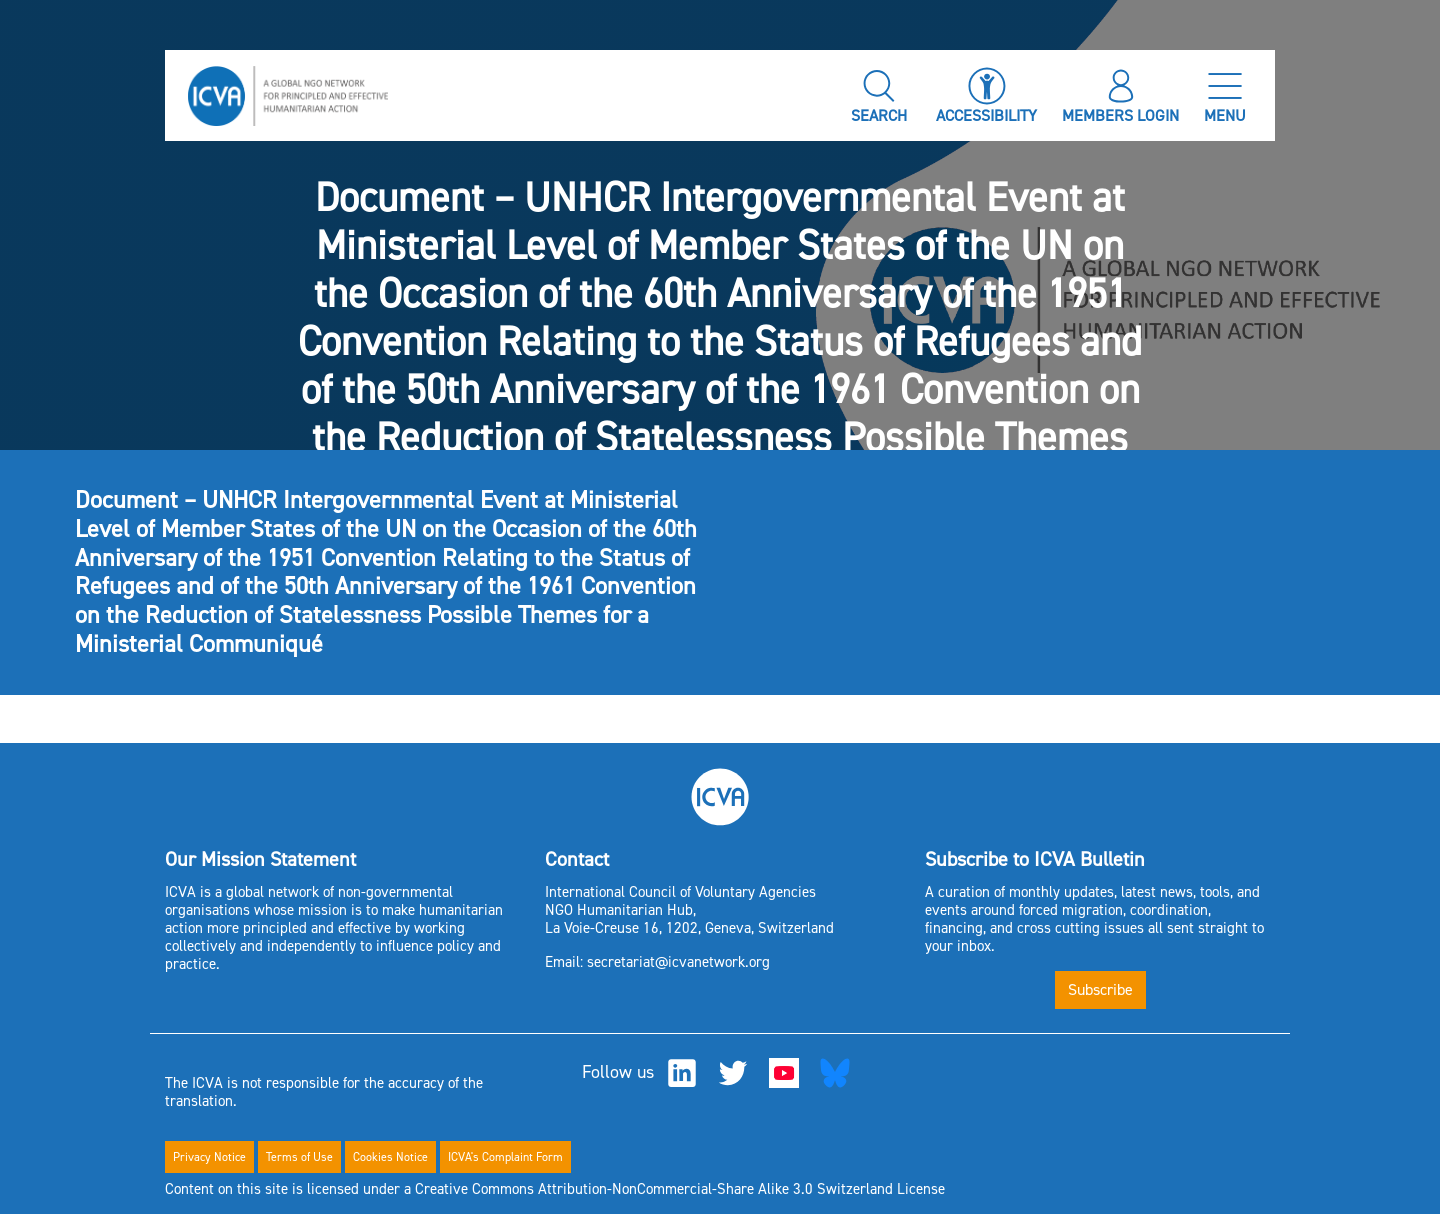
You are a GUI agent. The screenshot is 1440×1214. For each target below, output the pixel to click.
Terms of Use (299, 1157)
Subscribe (1100, 989)
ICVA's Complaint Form (505, 1157)
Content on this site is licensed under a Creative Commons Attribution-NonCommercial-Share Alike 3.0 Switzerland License (555, 1189)
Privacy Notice (209, 1157)
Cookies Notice (390, 1157)
